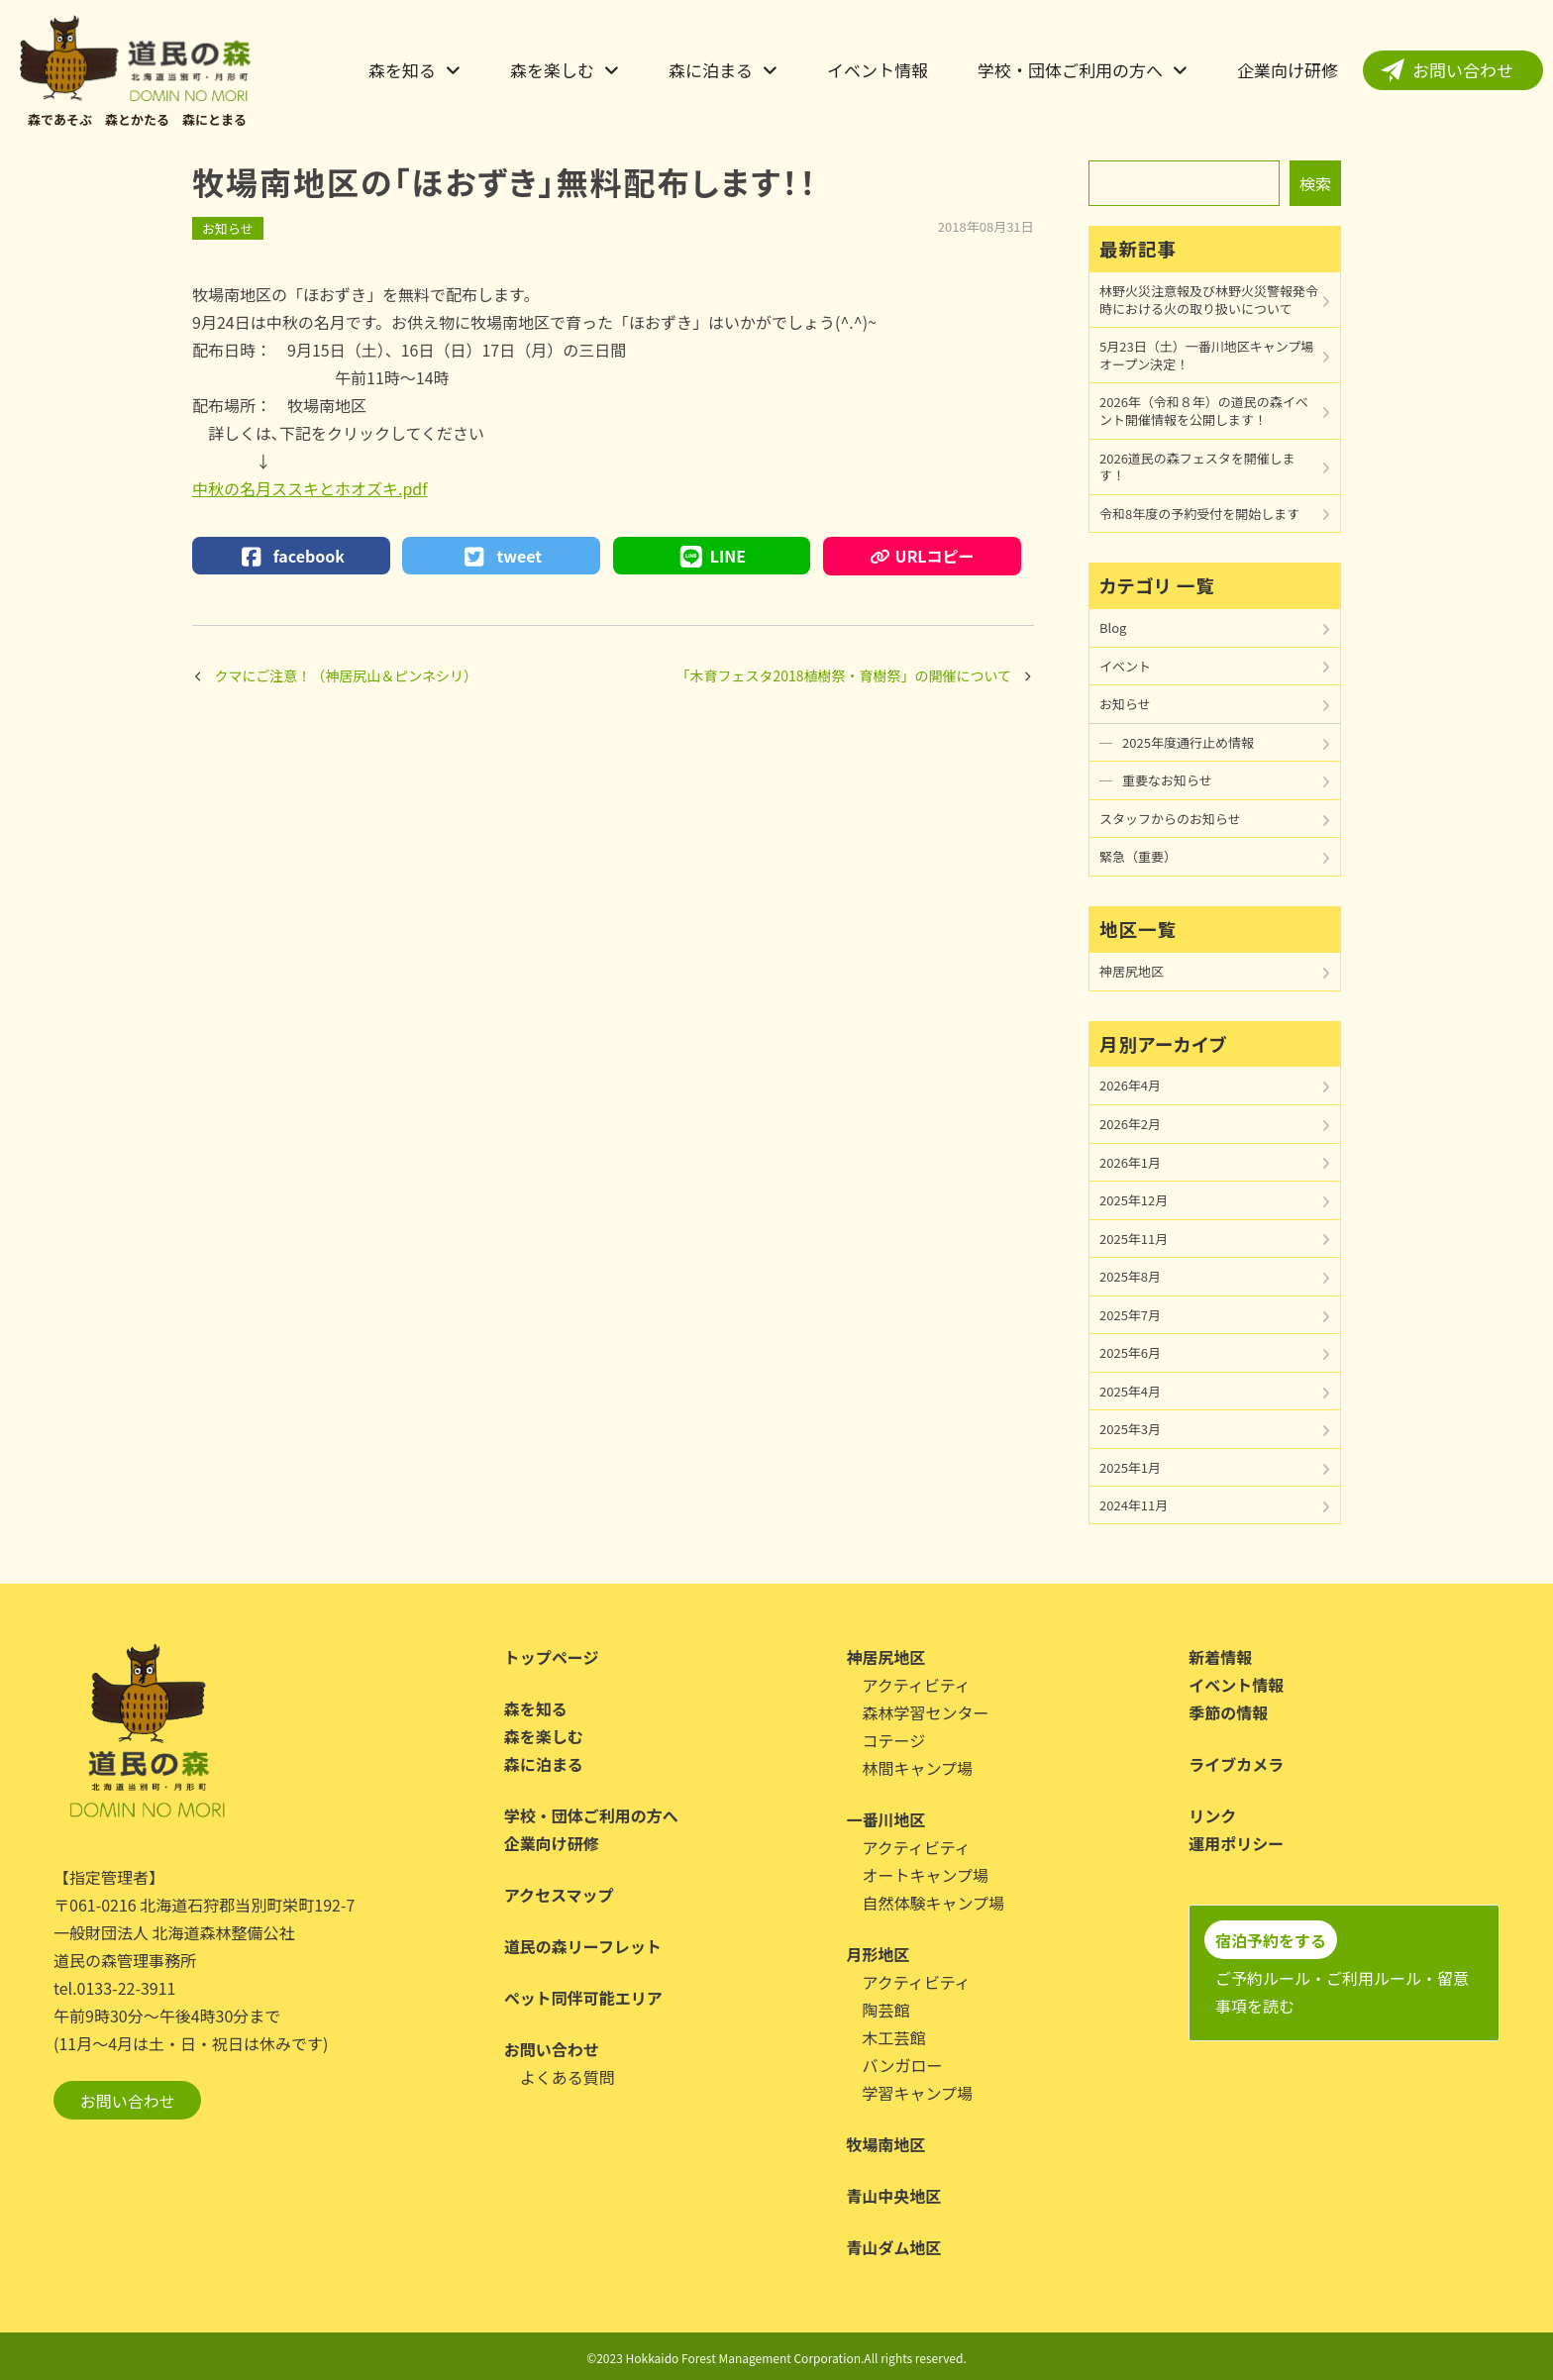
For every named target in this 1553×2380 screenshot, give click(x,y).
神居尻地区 (1131, 971)
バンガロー (903, 2065)
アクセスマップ (559, 1895)
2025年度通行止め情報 (1188, 742)
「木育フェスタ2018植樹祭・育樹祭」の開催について (843, 675)
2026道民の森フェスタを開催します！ (1197, 467)
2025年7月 (1130, 1314)
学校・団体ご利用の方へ (1070, 69)
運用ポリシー (1236, 1843)
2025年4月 (1130, 1391)
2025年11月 (1133, 1238)
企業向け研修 (1287, 69)
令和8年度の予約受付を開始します (1199, 513)
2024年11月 (1133, 1505)
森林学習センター (926, 1712)
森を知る (402, 69)
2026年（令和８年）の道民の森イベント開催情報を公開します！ (1203, 410)
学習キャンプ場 (918, 2093)
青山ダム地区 (894, 2247)
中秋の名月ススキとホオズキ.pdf (310, 488)
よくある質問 (567, 2077)
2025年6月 (1130, 1352)
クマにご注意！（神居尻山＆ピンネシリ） (346, 675)
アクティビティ (917, 1685)
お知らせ (228, 228)
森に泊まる (711, 69)
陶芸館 (886, 2009)
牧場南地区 (886, 2144)
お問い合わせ (1462, 69)
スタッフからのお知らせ (1170, 818)
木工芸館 (894, 2037)
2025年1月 (1130, 1467)
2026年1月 (1130, 1162)
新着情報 (1220, 1657)
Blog (1112, 627)
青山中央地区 (894, 2196)
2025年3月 (1130, 1428)
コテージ (894, 1740)
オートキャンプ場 (926, 1875)
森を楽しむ (552, 69)
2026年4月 (1130, 1085)
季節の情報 (1228, 1712)
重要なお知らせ (1167, 780)
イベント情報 (877, 69)
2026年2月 (1130, 1123)
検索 (1315, 183)
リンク (1212, 1815)
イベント (1125, 666)
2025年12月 (1133, 1199)
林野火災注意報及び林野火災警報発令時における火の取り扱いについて (1208, 299)
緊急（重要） (1138, 856)
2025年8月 (1130, 1276)
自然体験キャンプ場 (934, 1902)
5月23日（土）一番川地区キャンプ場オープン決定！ (1206, 355)
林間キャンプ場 (918, 1768)
